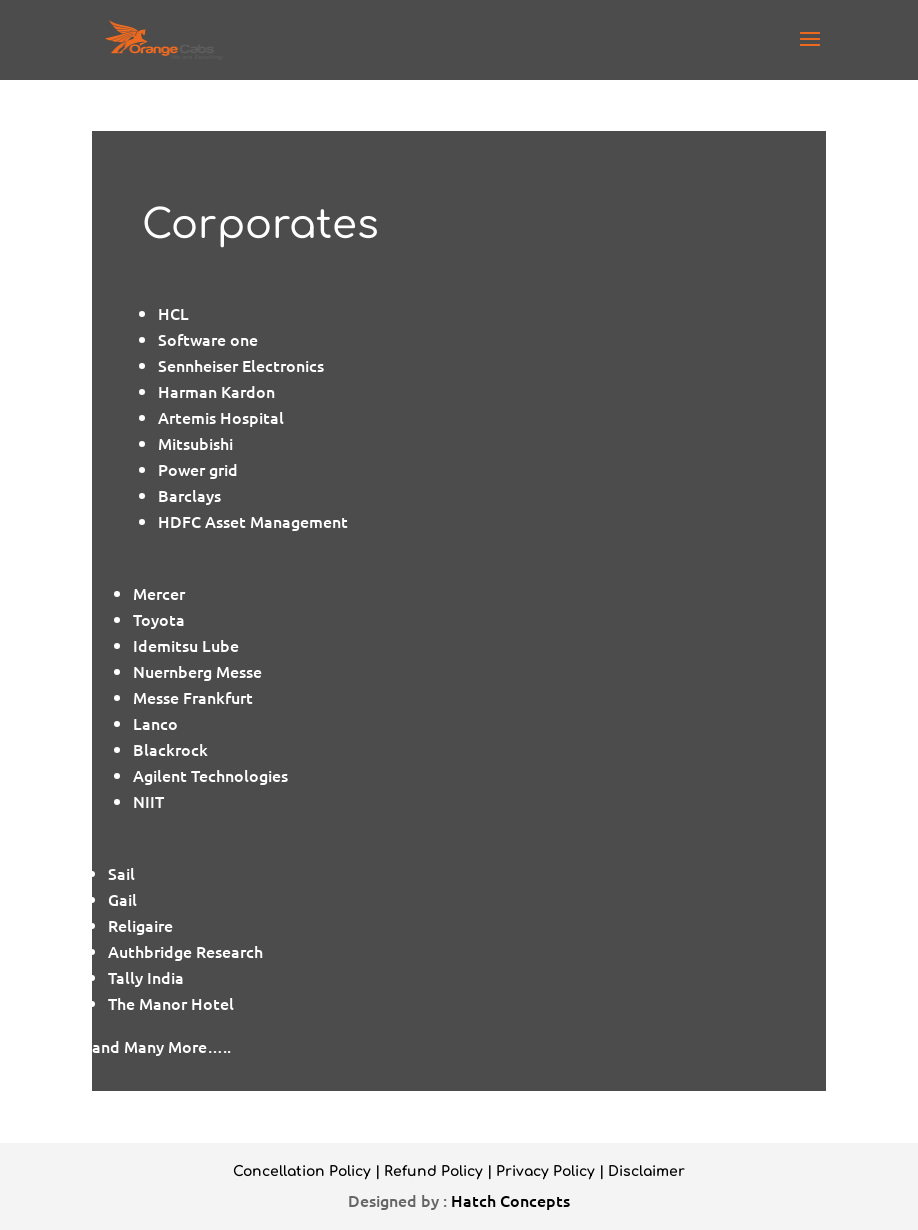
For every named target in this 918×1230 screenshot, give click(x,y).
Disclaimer (646, 1171)
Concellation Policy (302, 1171)
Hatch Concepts (510, 1200)
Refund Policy (433, 1171)
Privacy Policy (545, 1171)
